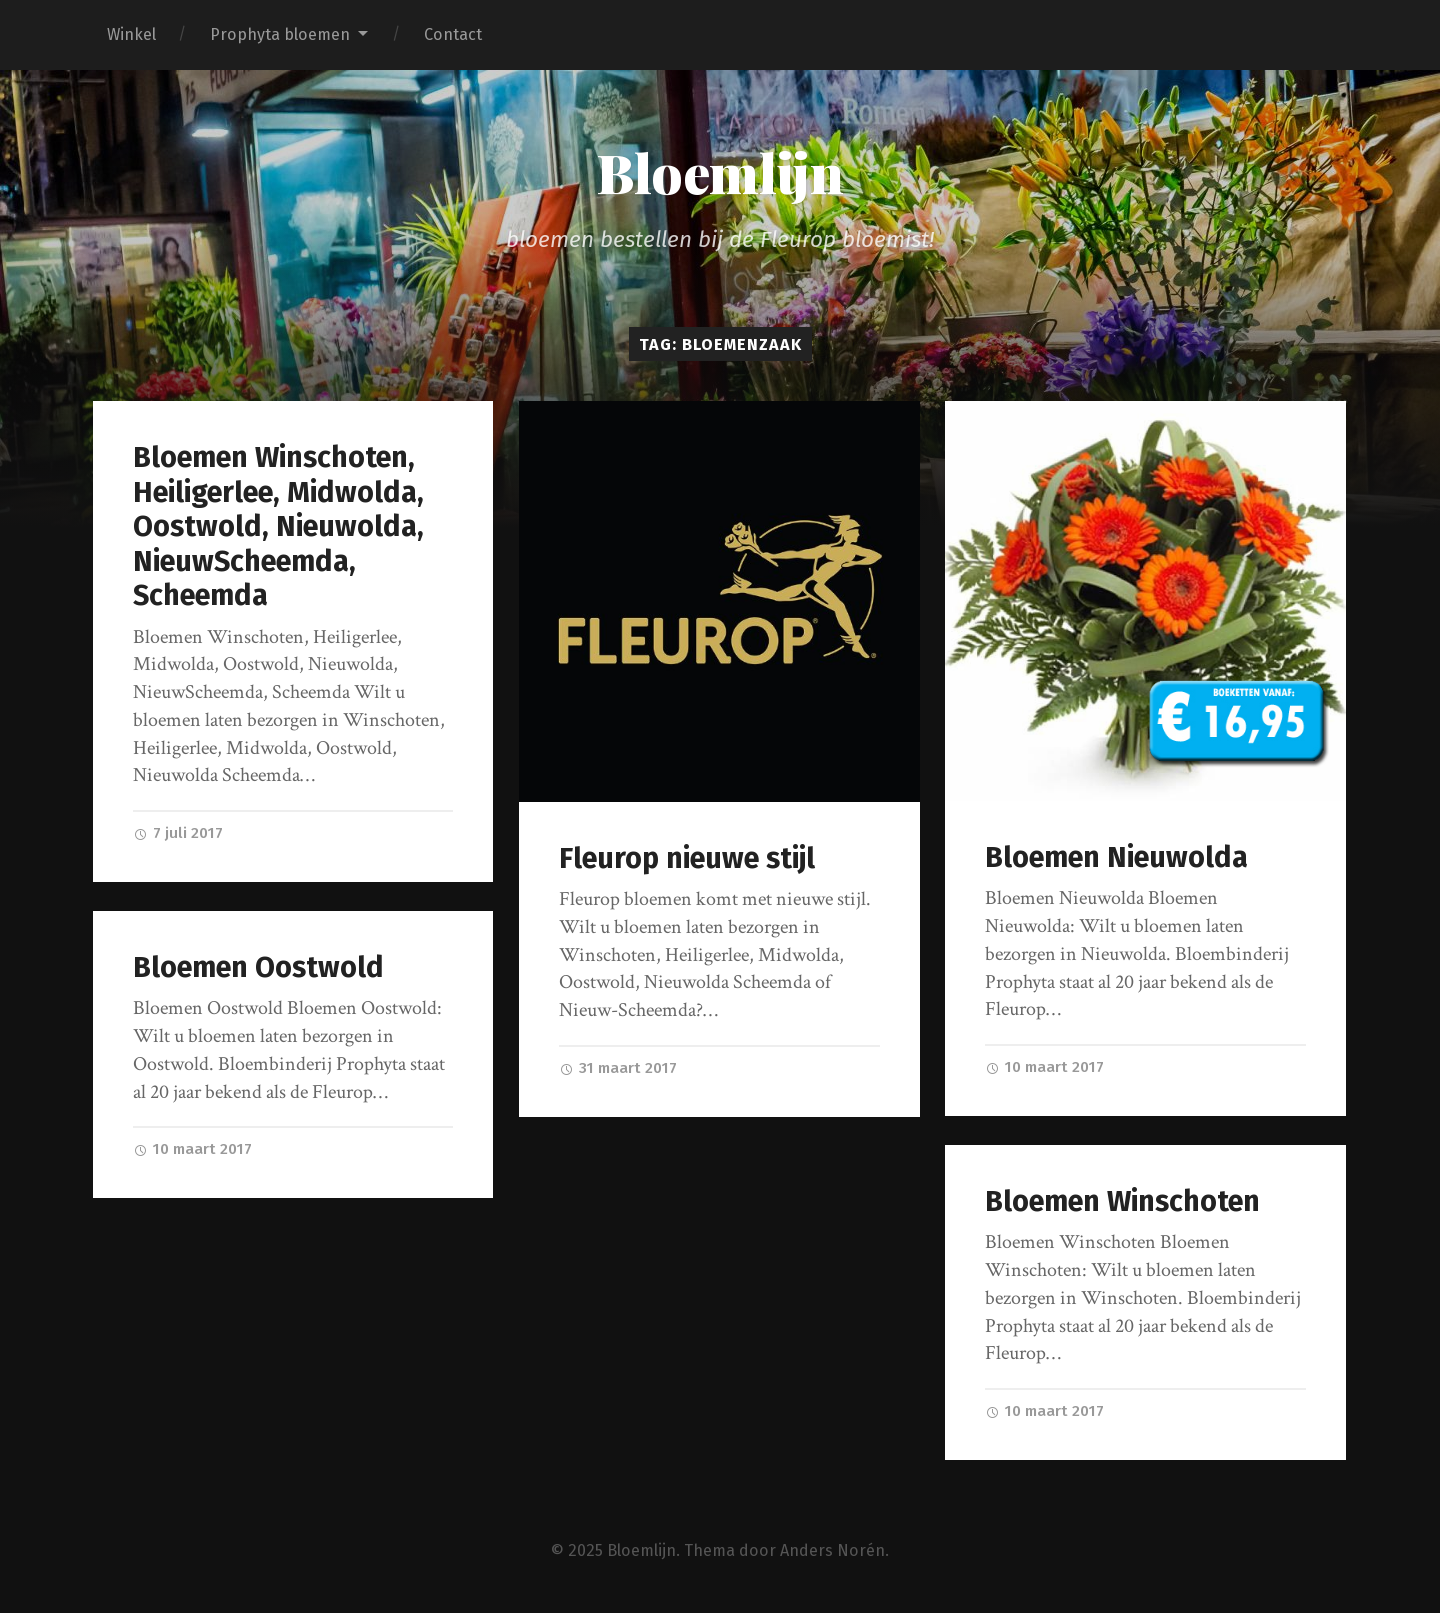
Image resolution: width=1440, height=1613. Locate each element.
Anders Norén (832, 1550)
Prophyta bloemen (280, 34)
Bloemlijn (720, 172)
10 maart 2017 (1044, 1067)
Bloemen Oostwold (258, 967)
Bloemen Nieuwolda (1116, 857)
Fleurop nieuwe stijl (687, 858)
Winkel (131, 34)
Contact (453, 34)
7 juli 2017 (178, 833)
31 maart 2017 (618, 1068)
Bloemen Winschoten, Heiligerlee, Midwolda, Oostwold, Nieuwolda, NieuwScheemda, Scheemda (278, 526)
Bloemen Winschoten (1122, 1201)
